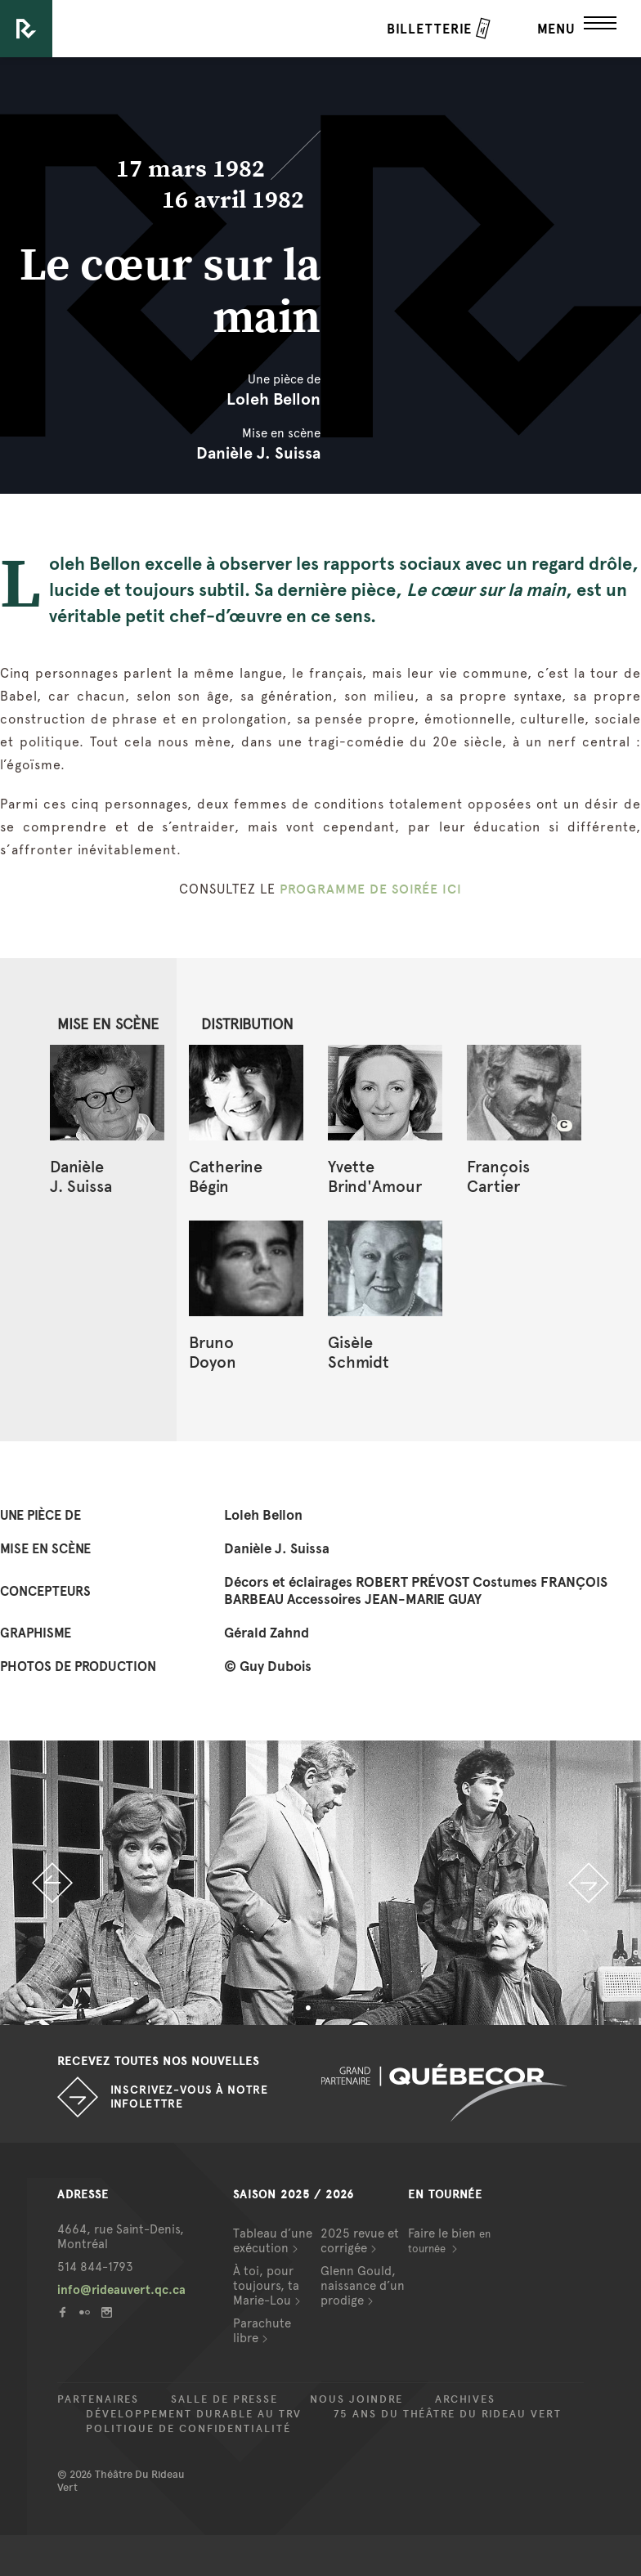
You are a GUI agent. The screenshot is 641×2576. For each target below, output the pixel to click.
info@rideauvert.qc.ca (121, 2290)
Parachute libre (262, 2330)
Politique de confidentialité (188, 2428)
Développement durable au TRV (194, 2414)
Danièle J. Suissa (258, 453)
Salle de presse (224, 2399)
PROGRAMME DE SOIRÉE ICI (371, 889)
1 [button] (308, 2008)
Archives (465, 2399)
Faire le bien (449, 2240)
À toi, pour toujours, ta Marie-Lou (266, 2286)
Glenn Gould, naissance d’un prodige (362, 2286)
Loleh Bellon (273, 399)
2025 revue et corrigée (359, 2241)
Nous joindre (356, 2399)
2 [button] (333, 2008)
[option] (320, 1882)
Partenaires (98, 2399)
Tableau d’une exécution (272, 2241)
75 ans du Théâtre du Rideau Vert (448, 2414)
